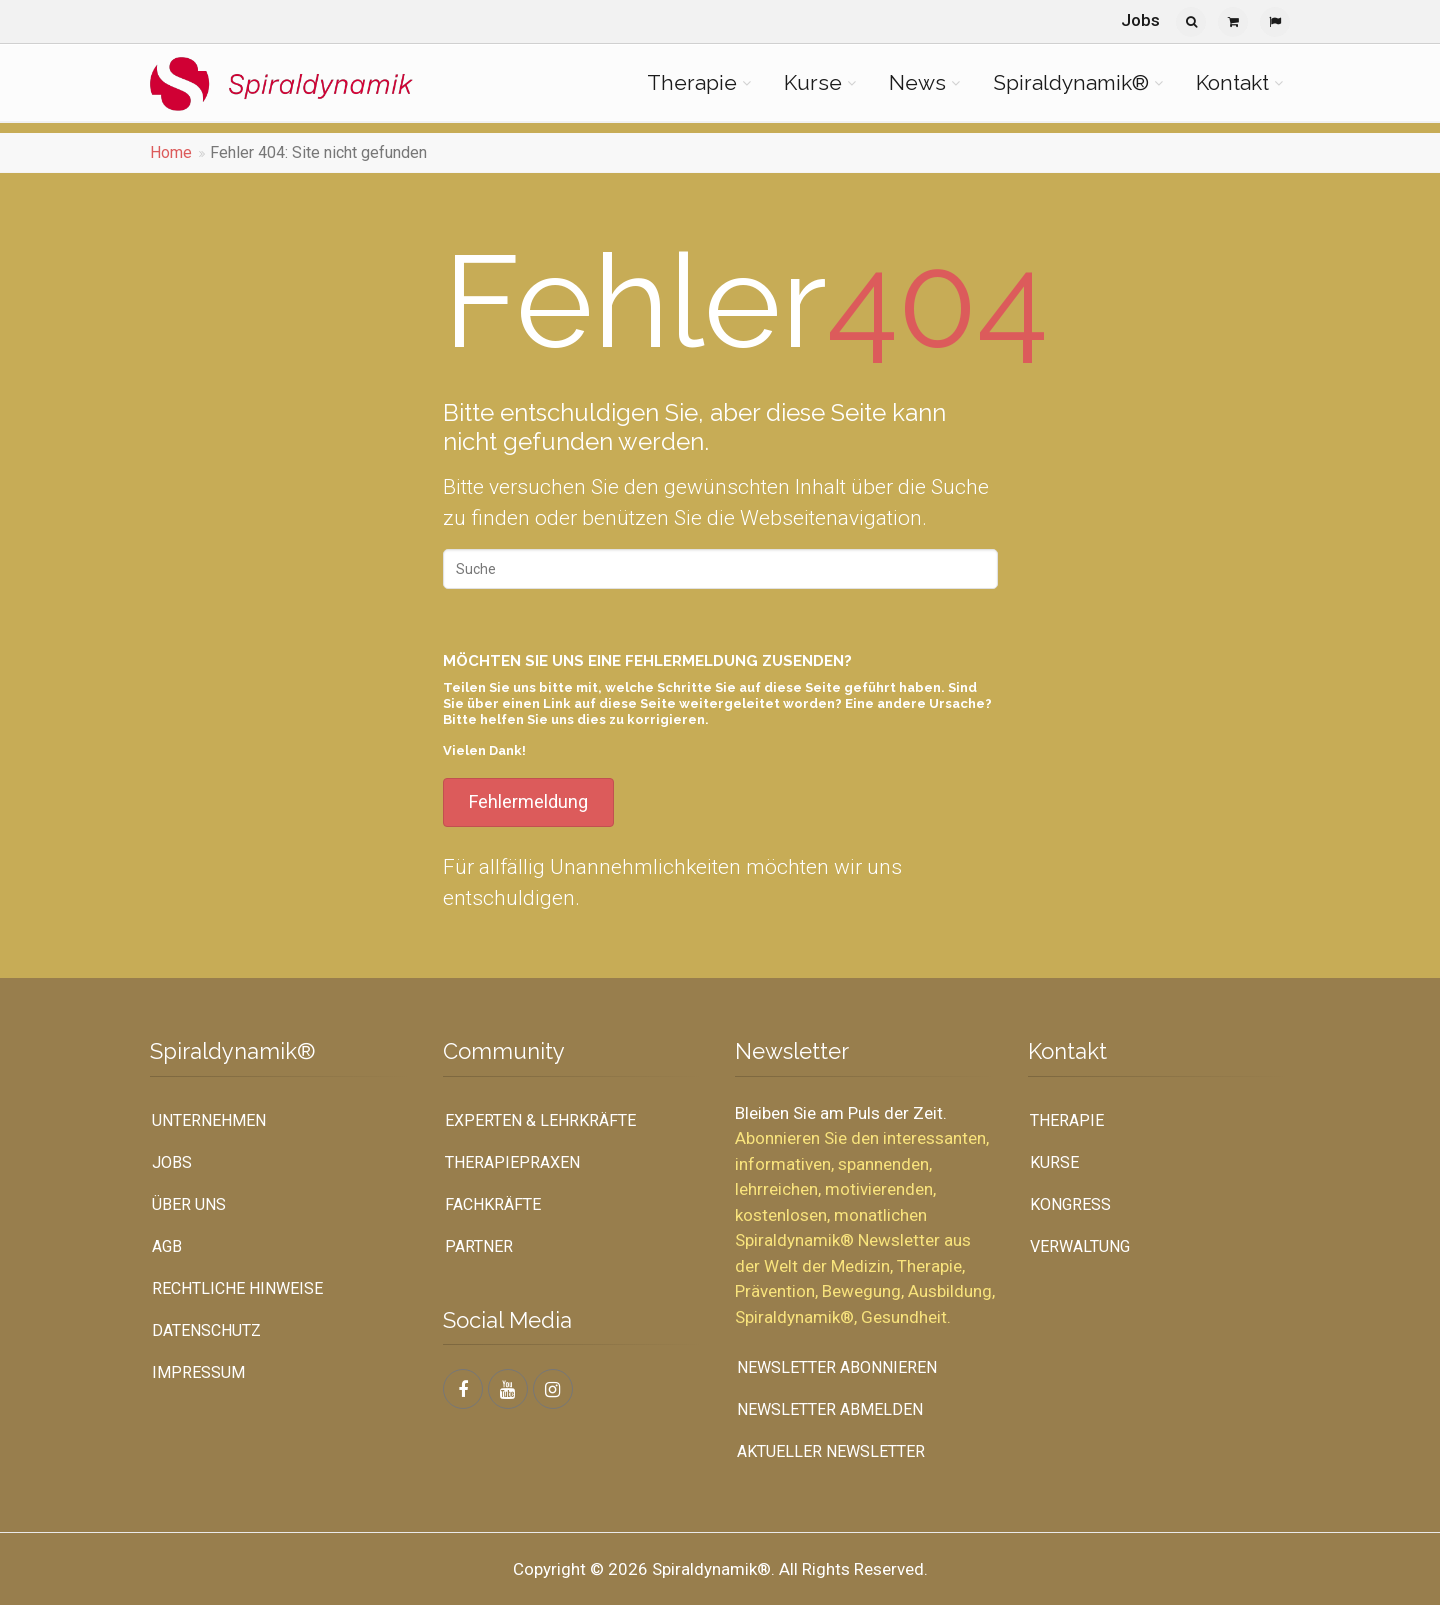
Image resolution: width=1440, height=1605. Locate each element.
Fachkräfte (493, 1204)
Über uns (189, 1204)
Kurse (813, 82)
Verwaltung (1080, 1246)
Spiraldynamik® (1071, 82)
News (917, 82)
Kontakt (1232, 82)
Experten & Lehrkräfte (540, 1120)
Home (171, 152)
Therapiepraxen (512, 1162)
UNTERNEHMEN (209, 1120)
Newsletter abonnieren (837, 1367)
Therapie (692, 82)
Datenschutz (206, 1330)
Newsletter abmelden (830, 1409)
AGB (167, 1246)
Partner (479, 1246)
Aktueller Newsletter (831, 1451)
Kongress (1070, 1204)
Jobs (1140, 20)
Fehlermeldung (528, 801)
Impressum (198, 1372)
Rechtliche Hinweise (237, 1288)
